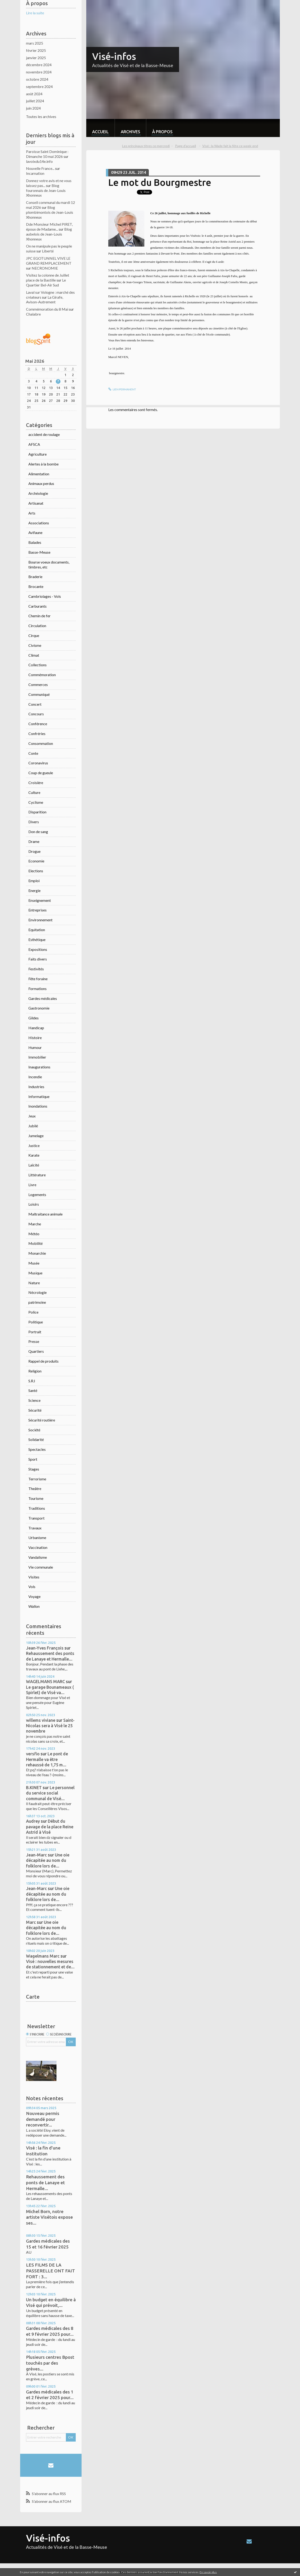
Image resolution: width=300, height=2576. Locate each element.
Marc (31, 1922)
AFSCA (34, 444)
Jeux (32, 1116)
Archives (130, 131)
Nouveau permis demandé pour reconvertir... (42, 2119)
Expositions (37, 949)
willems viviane (40, 1720)
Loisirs (33, 1204)
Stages (33, 1469)
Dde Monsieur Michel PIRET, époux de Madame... (49, 226)
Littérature (37, 1175)
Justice (34, 1145)
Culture (34, 792)
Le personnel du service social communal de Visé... (50, 1793)
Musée (33, 1263)
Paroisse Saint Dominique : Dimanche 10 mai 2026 (47, 154)
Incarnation (35, 173)
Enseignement (39, 900)
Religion (34, 1371)
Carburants (37, 606)
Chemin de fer (39, 616)
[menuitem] (100, 128)
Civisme (34, 645)
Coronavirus (38, 763)
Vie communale (40, 1567)
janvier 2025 (36, 57)
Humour (35, 1047)
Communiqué (39, 694)
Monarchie (37, 1253)
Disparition (37, 812)
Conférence (37, 723)
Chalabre (33, 314)
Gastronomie (38, 1008)
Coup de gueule (40, 772)
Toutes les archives (41, 116)
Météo (33, 1233)
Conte (33, 753)
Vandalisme (37, 1557)
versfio (33, 1753)
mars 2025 (34, 43)
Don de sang (38, 831)
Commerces (38, 684)
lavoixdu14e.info (39, 161)
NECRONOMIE (45, 268)
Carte (33, 1997)
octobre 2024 (37, 79)
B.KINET (34, 1787)
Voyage (34, 1596)
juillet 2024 (35, 101)
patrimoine (37, 1302)
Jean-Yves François (45, 1648)
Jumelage (36, 1135)
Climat (33, 655)
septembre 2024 (39, 86)
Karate (33, 1155)
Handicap (36, 1027)
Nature (34, 1282)
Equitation (36, 929)
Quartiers (36, 1351)
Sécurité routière (41, 1420)
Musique (35, 1273)
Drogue (34, 851)
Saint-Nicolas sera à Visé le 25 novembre (50, 1726)
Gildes (33, 1018)
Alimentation (38, 474)
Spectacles (37, 1449)
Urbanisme (37, 1537)
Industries (36, 1086)
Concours (36, 714)
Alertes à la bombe (43, 464)
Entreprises (37, 910)
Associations (38, 523)
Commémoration (42, 674)
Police (33, 1312)
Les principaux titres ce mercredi (146, 146)
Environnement (40, 920)
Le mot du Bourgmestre (159, 182)
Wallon (34, 1606)
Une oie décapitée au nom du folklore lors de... (47, 1860)
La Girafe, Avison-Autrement (44, 299)
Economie (36, 861)
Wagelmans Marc (43, 1956)
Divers (33, 821)
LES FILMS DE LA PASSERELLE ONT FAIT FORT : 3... (50, 2270)
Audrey (33, 1821)
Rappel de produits (43, 1361)
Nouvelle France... (40, 168)
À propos (162, 131)
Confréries (36, 733)
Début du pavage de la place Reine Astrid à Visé (49, 1826)
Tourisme (35, 1498)
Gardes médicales (42, 998)
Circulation (37, 625)
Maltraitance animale (45, 1214)
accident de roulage (44, 434)
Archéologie (38, 493)
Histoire (35, 1037)
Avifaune (35, 532)
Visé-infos (114, 56)
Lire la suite (35, 13)
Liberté (48, 251)
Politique (35, 1322)
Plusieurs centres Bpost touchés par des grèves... (50, 2363)
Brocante (35, 586)
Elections (35, 871)
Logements (37, 1194)
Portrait (34, 1332)
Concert (34, 704)
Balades (34, 542)
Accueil (100, 131)
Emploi (34, 880)
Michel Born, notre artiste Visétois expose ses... (49, 2217)
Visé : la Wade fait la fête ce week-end (230, 146)
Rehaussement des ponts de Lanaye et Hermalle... (45, 2182)
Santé (32, 1390)
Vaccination (37, 1547)
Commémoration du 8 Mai (47, 309)
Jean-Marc (36, 1854)
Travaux (34, 1528)
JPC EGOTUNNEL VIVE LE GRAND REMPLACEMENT (48, 260)
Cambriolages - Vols (44, 596)
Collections (37, 665)
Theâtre (34, 1488)
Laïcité (33, 1165)
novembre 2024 (39, 72)
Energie (34, 890)
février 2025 (36, 50)
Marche (34, 1224)
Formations (37, 988)
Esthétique (36, 939)
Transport (36, 1518)
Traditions (36, 1508)
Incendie (35, 1077)
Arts (31, 513)
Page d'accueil (185, 146)
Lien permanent (122, 389)
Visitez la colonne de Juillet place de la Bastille (47, 277)
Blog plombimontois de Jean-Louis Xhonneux (49, 212)
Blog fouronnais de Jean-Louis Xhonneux (46, 190)
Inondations (37, 1106)
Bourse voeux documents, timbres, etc (48, 564)
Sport (32, 1459)
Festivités (36, 969)
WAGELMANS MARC (45, 1681)
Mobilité (35, 1243)
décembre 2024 (39, 64)
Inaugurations (39, 1067)
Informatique (38, 1096)
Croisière (35, 782)
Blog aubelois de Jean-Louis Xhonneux (49, 234)
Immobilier (37, 1057)
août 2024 (34, 93)
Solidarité (36, 1439)
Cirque (33, 635)
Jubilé (33, 1126)
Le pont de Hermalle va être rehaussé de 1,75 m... (47, 1759)
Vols (31, 1586)
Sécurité (34, 1410)
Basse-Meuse (39, 552)
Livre (32, 1184)
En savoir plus (208, 2572)
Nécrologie (37, 1292)
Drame (33, 841)
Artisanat (35, 503)
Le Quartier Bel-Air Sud (46, 282)
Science (34, 1400)
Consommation (40, 743)
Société (34, 1430)
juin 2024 (33, 108)
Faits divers (37, 959)
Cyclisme (35, 802)
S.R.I (31, 1381)
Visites (33, 1577)
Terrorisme (37, 1479)
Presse (33, 1341)
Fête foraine (38, 978)
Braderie (35, 576)
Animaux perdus (41, 483)
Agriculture (37, 454)
